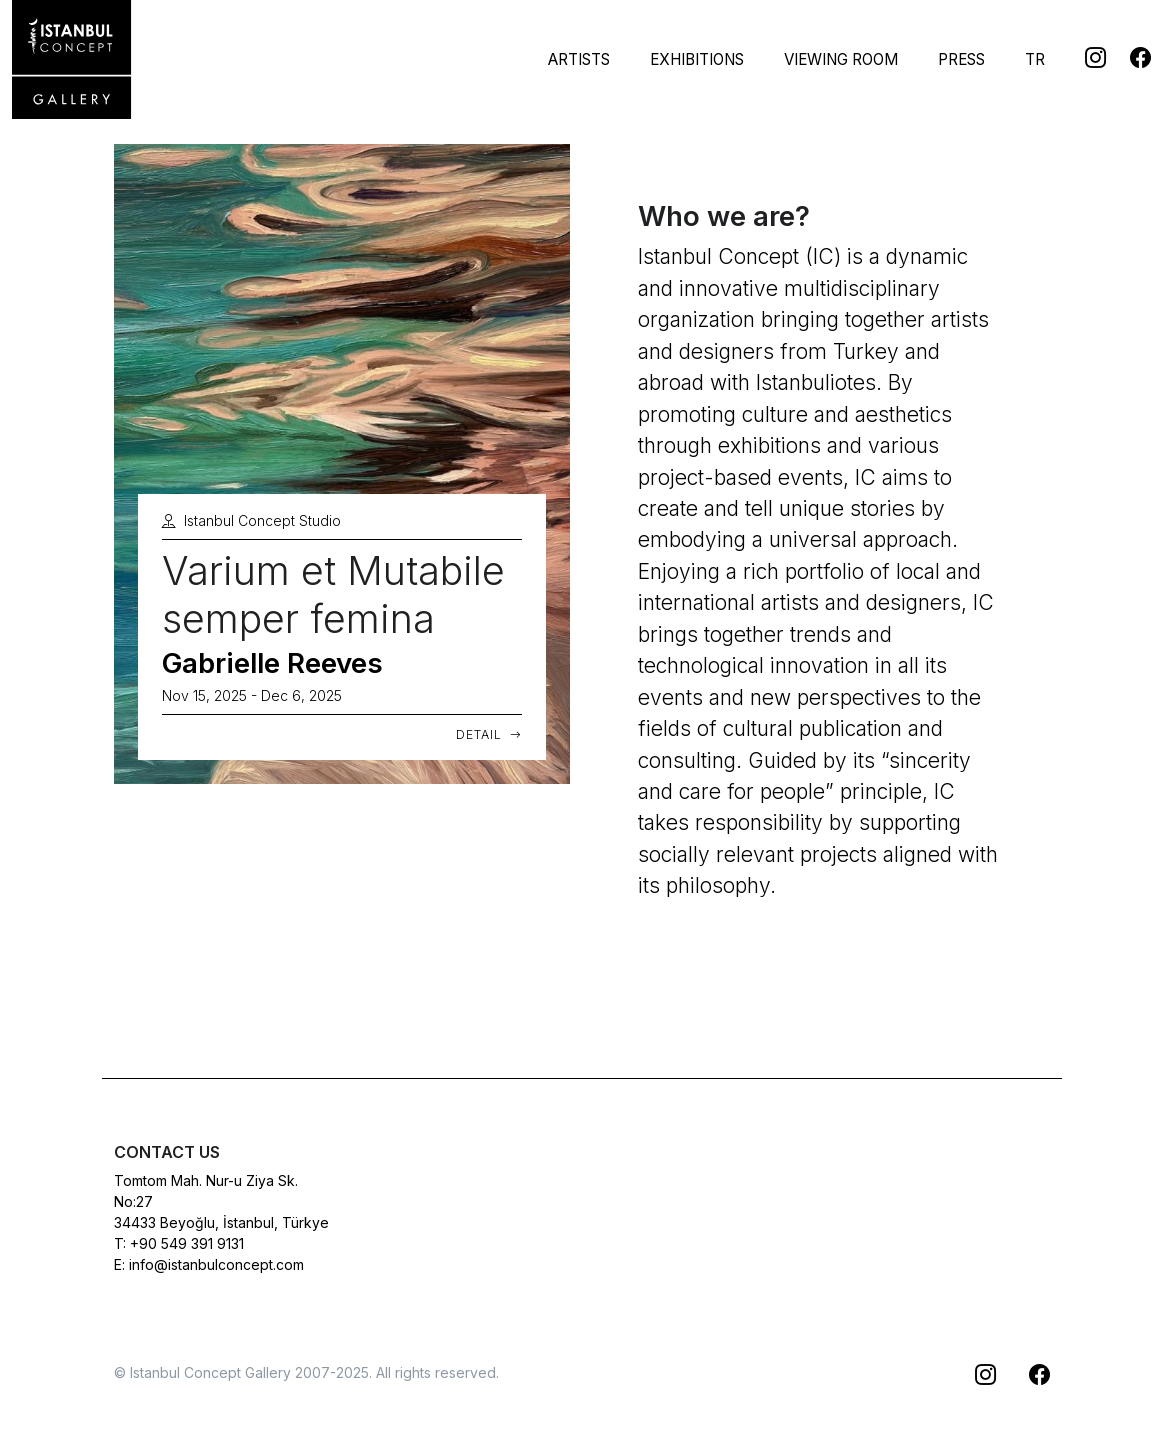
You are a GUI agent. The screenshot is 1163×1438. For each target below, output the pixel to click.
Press (961, 59)
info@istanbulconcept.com (216, 1264)
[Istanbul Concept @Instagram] (1083, 56)
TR (1035, 59)
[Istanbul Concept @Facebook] (1128, 56)
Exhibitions (697, 59)
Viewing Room (841, 59)
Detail (489, 734)
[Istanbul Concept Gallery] (72, 60)
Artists (579, 59)
